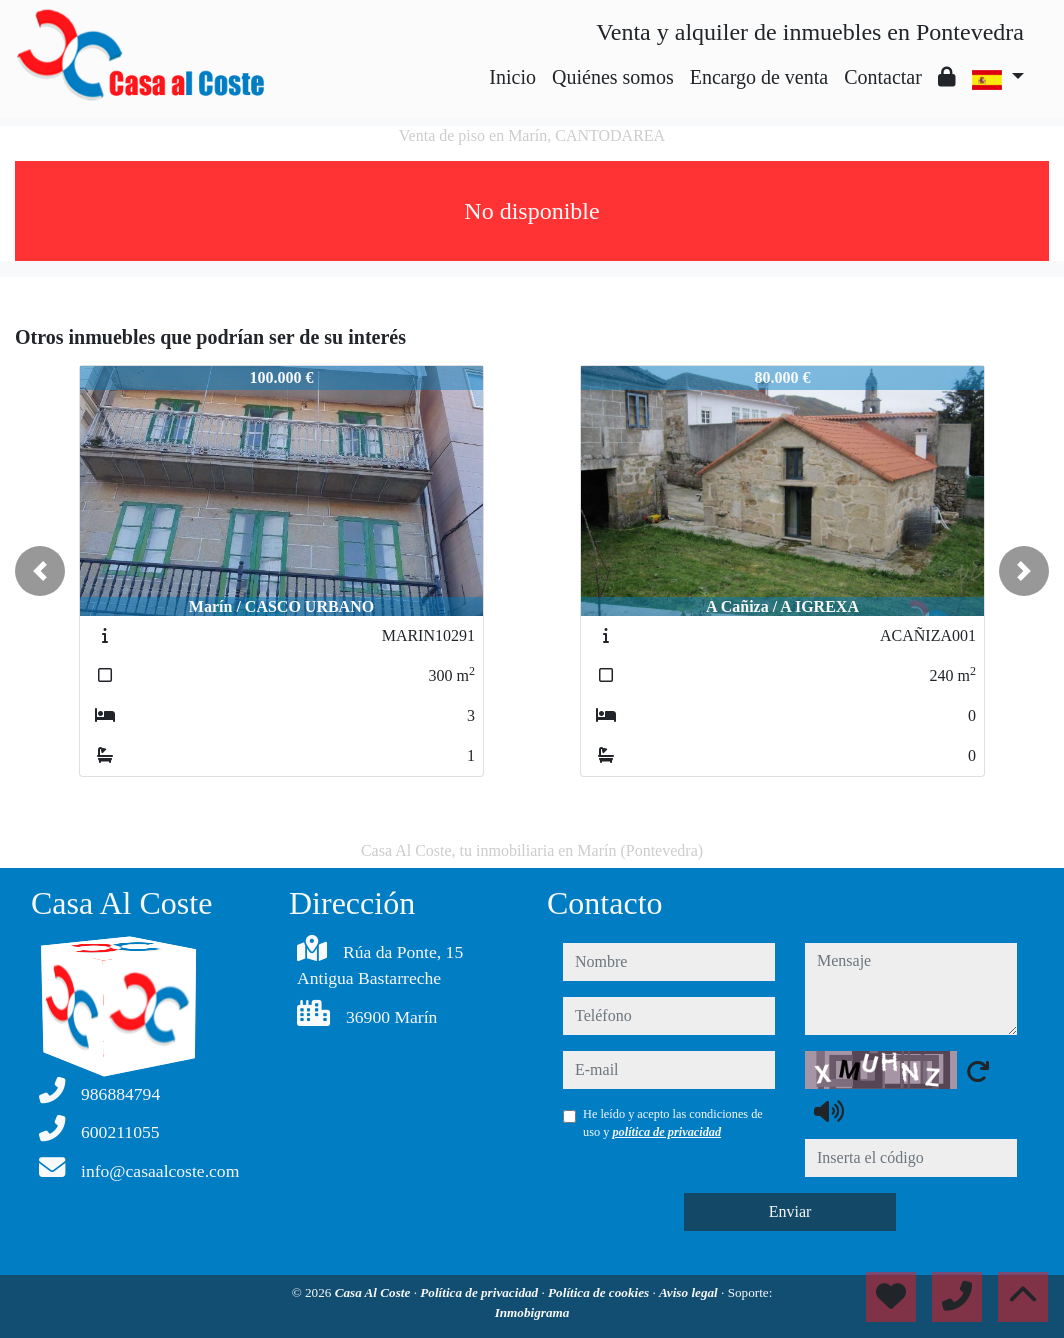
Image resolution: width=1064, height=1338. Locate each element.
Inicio (512, 77)
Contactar (883, 77)
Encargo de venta (759, 77)
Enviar (790, 1211)
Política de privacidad (480, 1292)
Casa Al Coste (374, 1292)
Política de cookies (600, 1292)
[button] (40, 571)
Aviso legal (690, 1292)
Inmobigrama (532, 1312)
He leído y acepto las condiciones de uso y (673, 1123)
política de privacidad (666, 1132)
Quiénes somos (613, 77)
